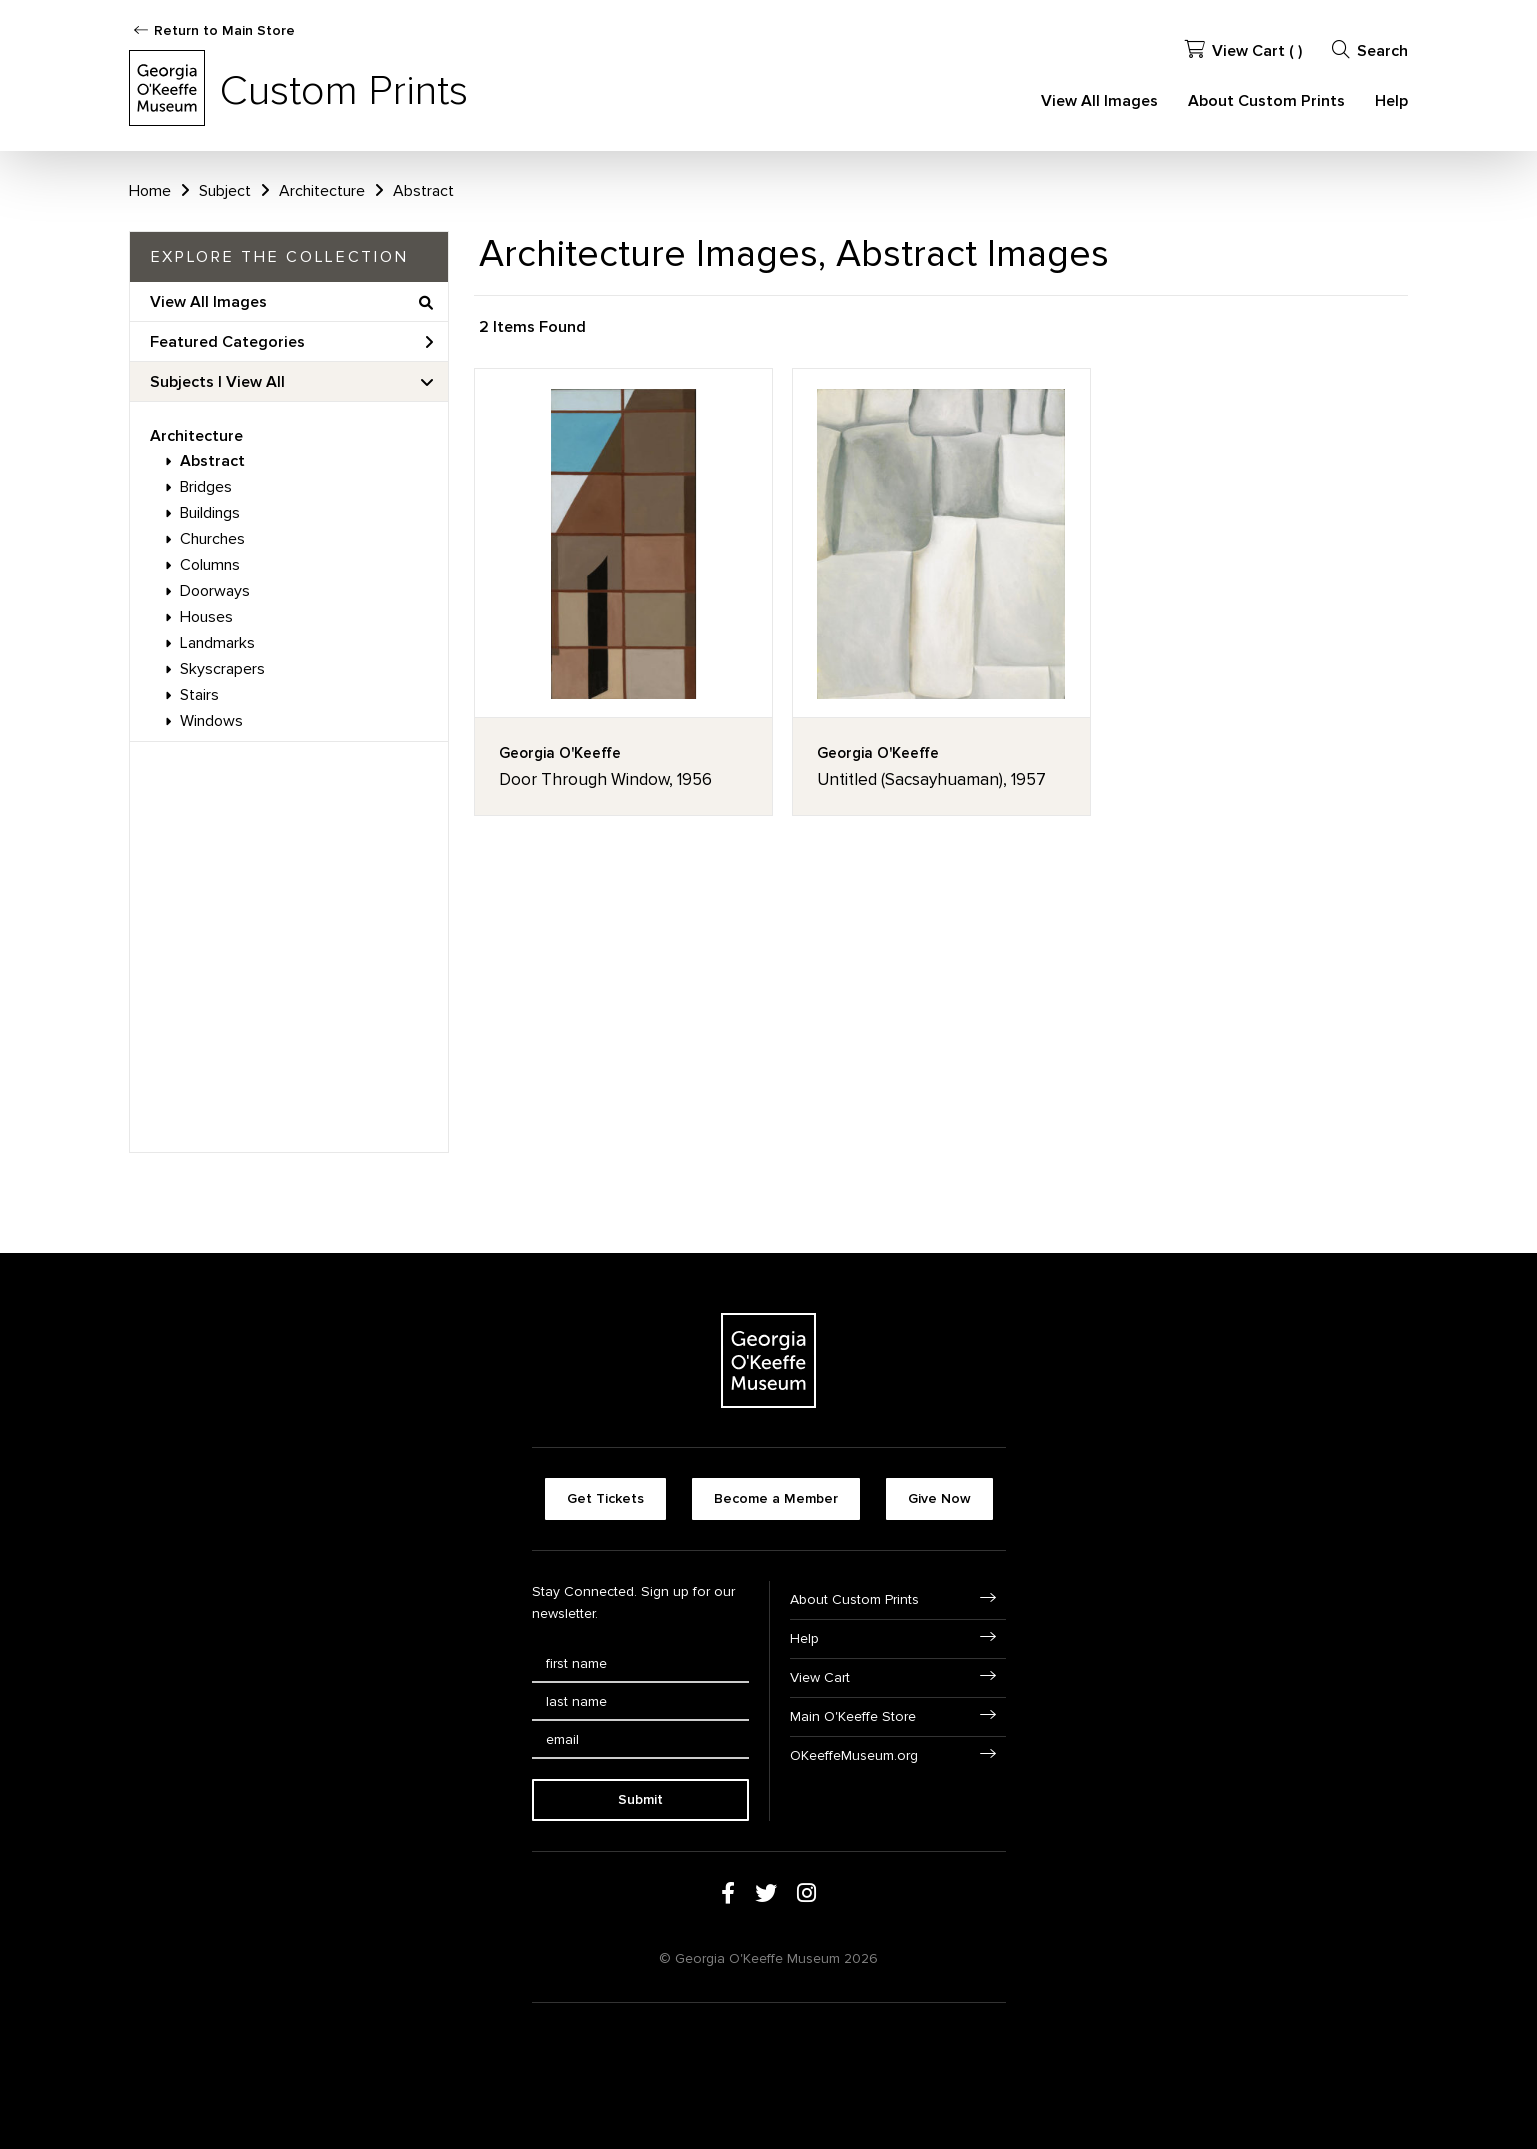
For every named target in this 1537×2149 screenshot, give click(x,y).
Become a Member (776, 1498)
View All (255, 382)
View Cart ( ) (1243, 50)
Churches (212, 539)
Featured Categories (291, 342)
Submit (640, 1799)
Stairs (199, 695)
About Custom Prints (1266, 101)
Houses (206, 617)
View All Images (1099, 101)
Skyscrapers (222, 669)
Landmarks (217, 643)
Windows (211, 721)
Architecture (196, 436)
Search (1370, 50)
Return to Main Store (224, 30)
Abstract (212, 461)
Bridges (206, 487)
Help (1391, 101)
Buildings (210, 513)
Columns (210, 565)
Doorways (215, 591)
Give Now (939, 1498)
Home (150, 191)
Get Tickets (605, 1498)
